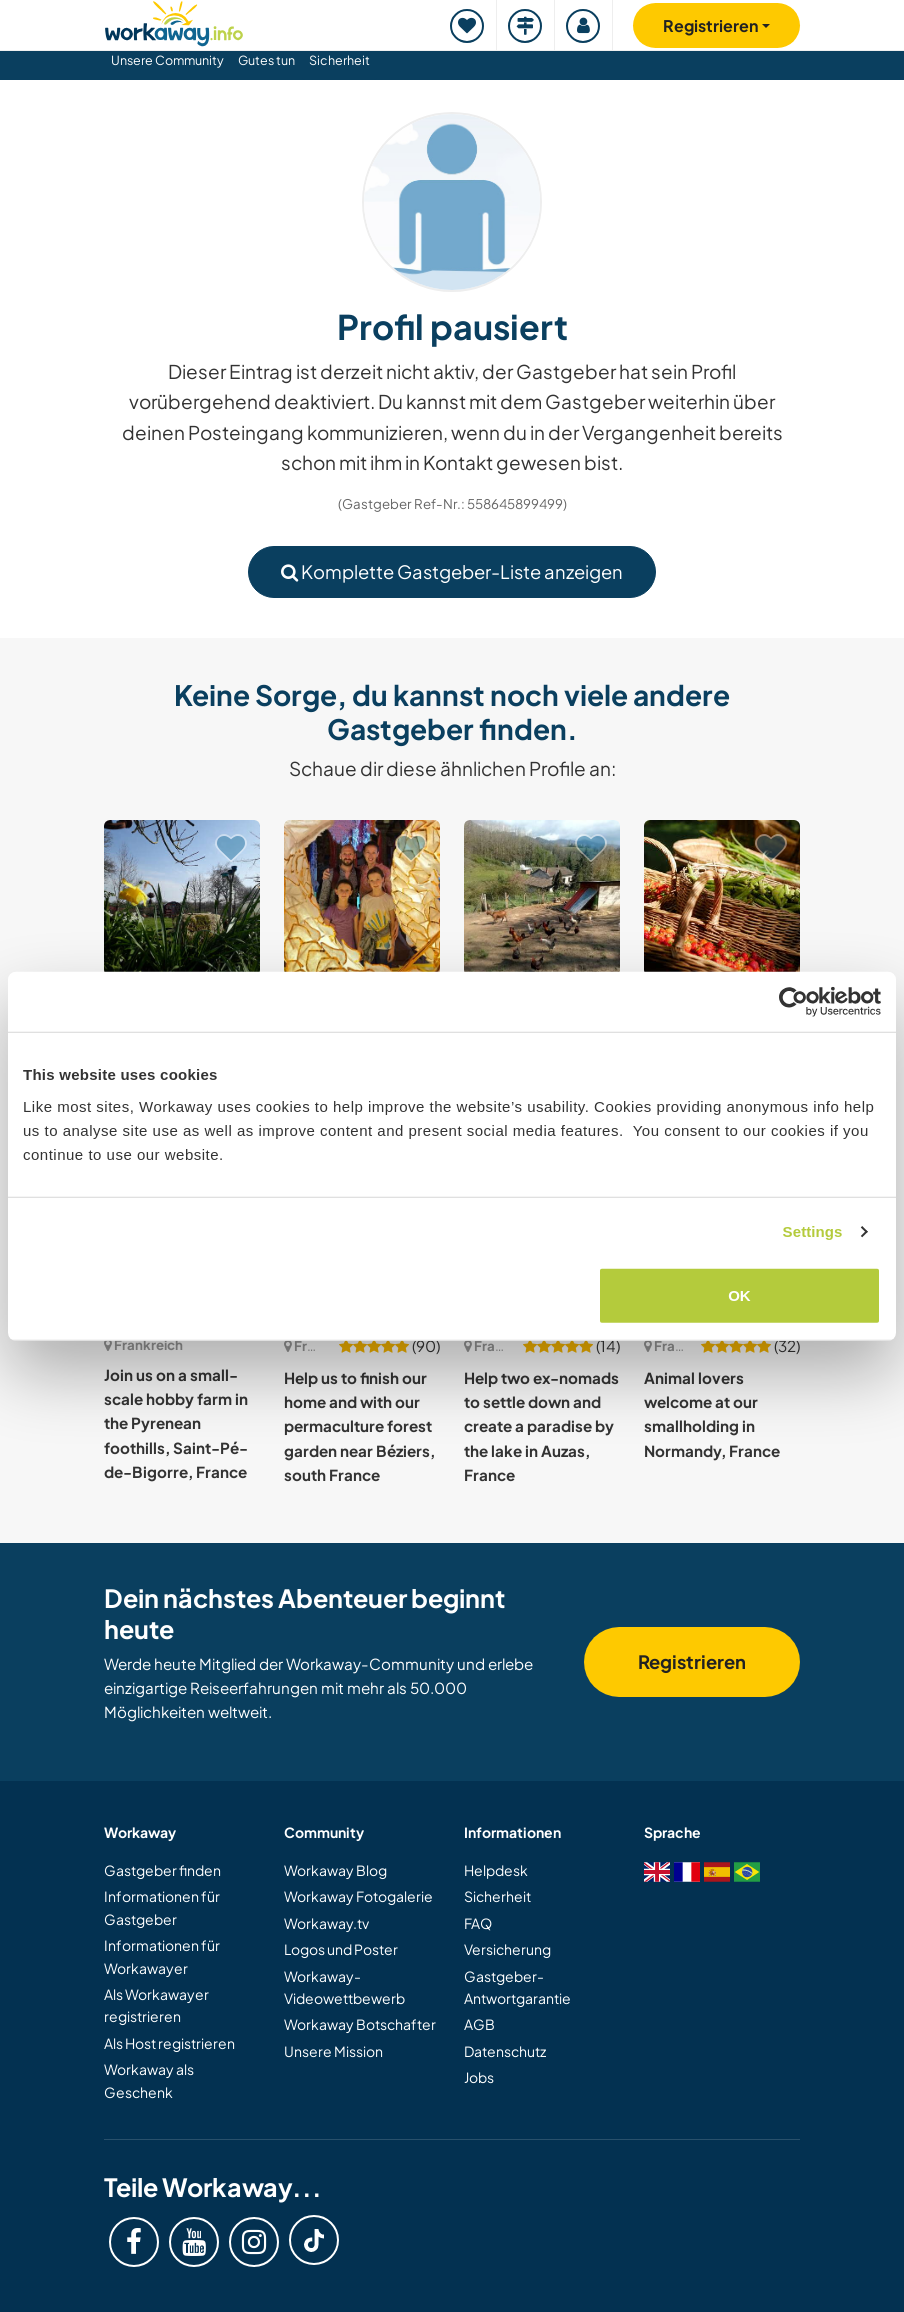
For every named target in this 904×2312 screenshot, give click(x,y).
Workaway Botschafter (360, 2024)
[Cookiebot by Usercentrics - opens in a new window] (793, 1002)
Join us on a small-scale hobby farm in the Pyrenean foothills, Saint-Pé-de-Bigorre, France (176, 1423)
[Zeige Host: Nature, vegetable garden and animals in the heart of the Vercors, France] (542, 898)
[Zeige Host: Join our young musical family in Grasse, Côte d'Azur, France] (362, 898)
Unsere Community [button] (167, 60)
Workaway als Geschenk (149, 2080)
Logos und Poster (341, 1949)
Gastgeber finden (162, 1870)
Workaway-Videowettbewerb (344, 1987)
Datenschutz (505, 2051)
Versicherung (507, 1949)
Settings (813, 1231)
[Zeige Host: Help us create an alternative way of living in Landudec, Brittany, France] (182, 898)
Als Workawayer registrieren (156, 2005)
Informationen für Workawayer (162, 1956)
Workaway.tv (326, 1923)
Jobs (479, 2077)
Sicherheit (339, 60)
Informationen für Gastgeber (162, 1907)
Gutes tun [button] (266, 60)
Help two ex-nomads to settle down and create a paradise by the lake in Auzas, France (541, 1426)
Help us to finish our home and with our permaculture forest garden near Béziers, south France (359, 1426)
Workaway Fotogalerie (358, 1896)
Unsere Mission (333, 2051)
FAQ (478, 1923)
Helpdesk (496, 1870)
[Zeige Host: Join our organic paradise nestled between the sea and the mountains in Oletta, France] (722, 898)
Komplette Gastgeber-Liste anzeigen (452, 571)
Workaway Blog (335, 1870)
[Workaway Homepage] (174, 20)
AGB (479, 2024)
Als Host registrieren (169, 2043)
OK (739, 1294)
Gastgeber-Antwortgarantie (517, 1987)
